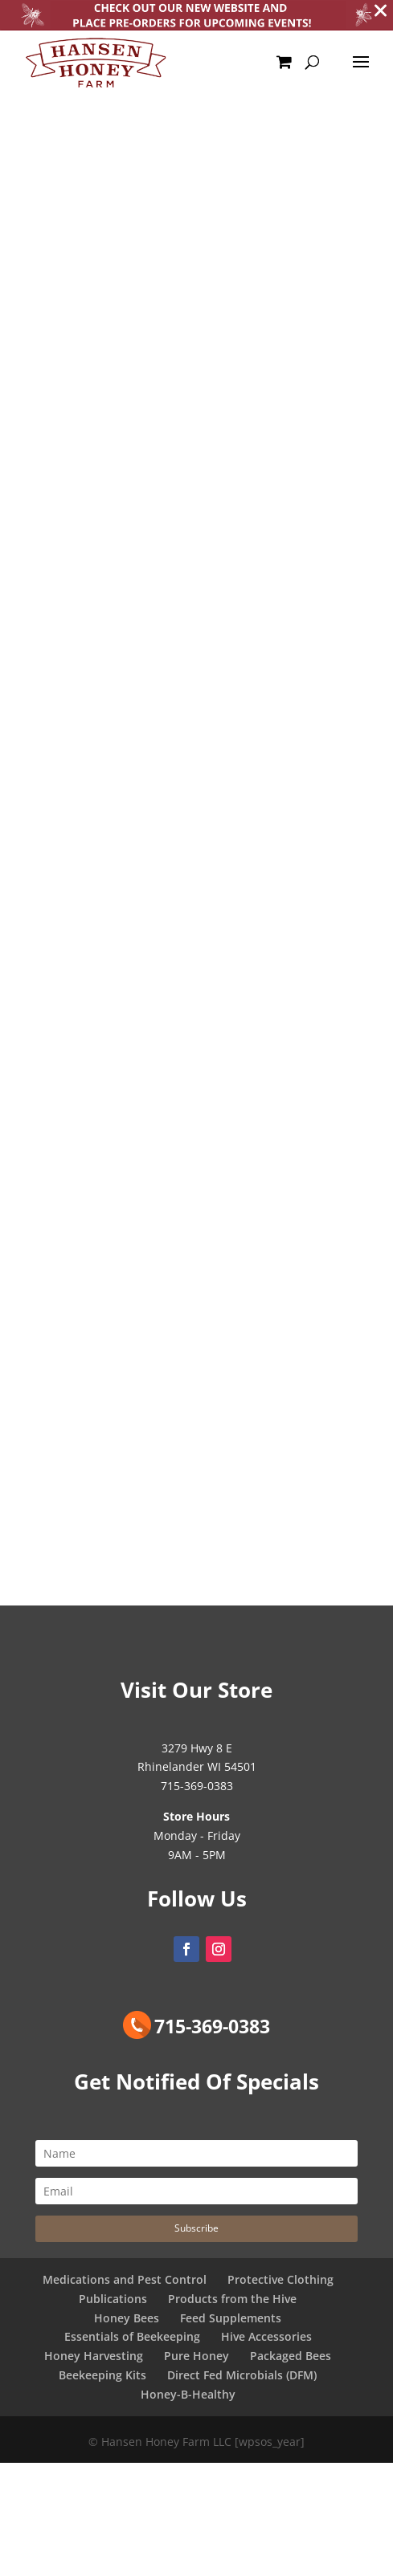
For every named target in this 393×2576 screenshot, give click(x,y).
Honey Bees (126, 2318)
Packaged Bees (290, 2355)
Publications (113, 2298)
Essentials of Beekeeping (132, 2336)
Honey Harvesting (93, 2355)
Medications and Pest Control (125, 2279)
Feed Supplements (230, 2318)
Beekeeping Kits (102, 2375)
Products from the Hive (232, 2298)
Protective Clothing (280, 2279)
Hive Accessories (266, 2336)
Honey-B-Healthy (188, 2394)
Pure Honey (196, 2355)
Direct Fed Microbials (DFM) (242, 2375)
